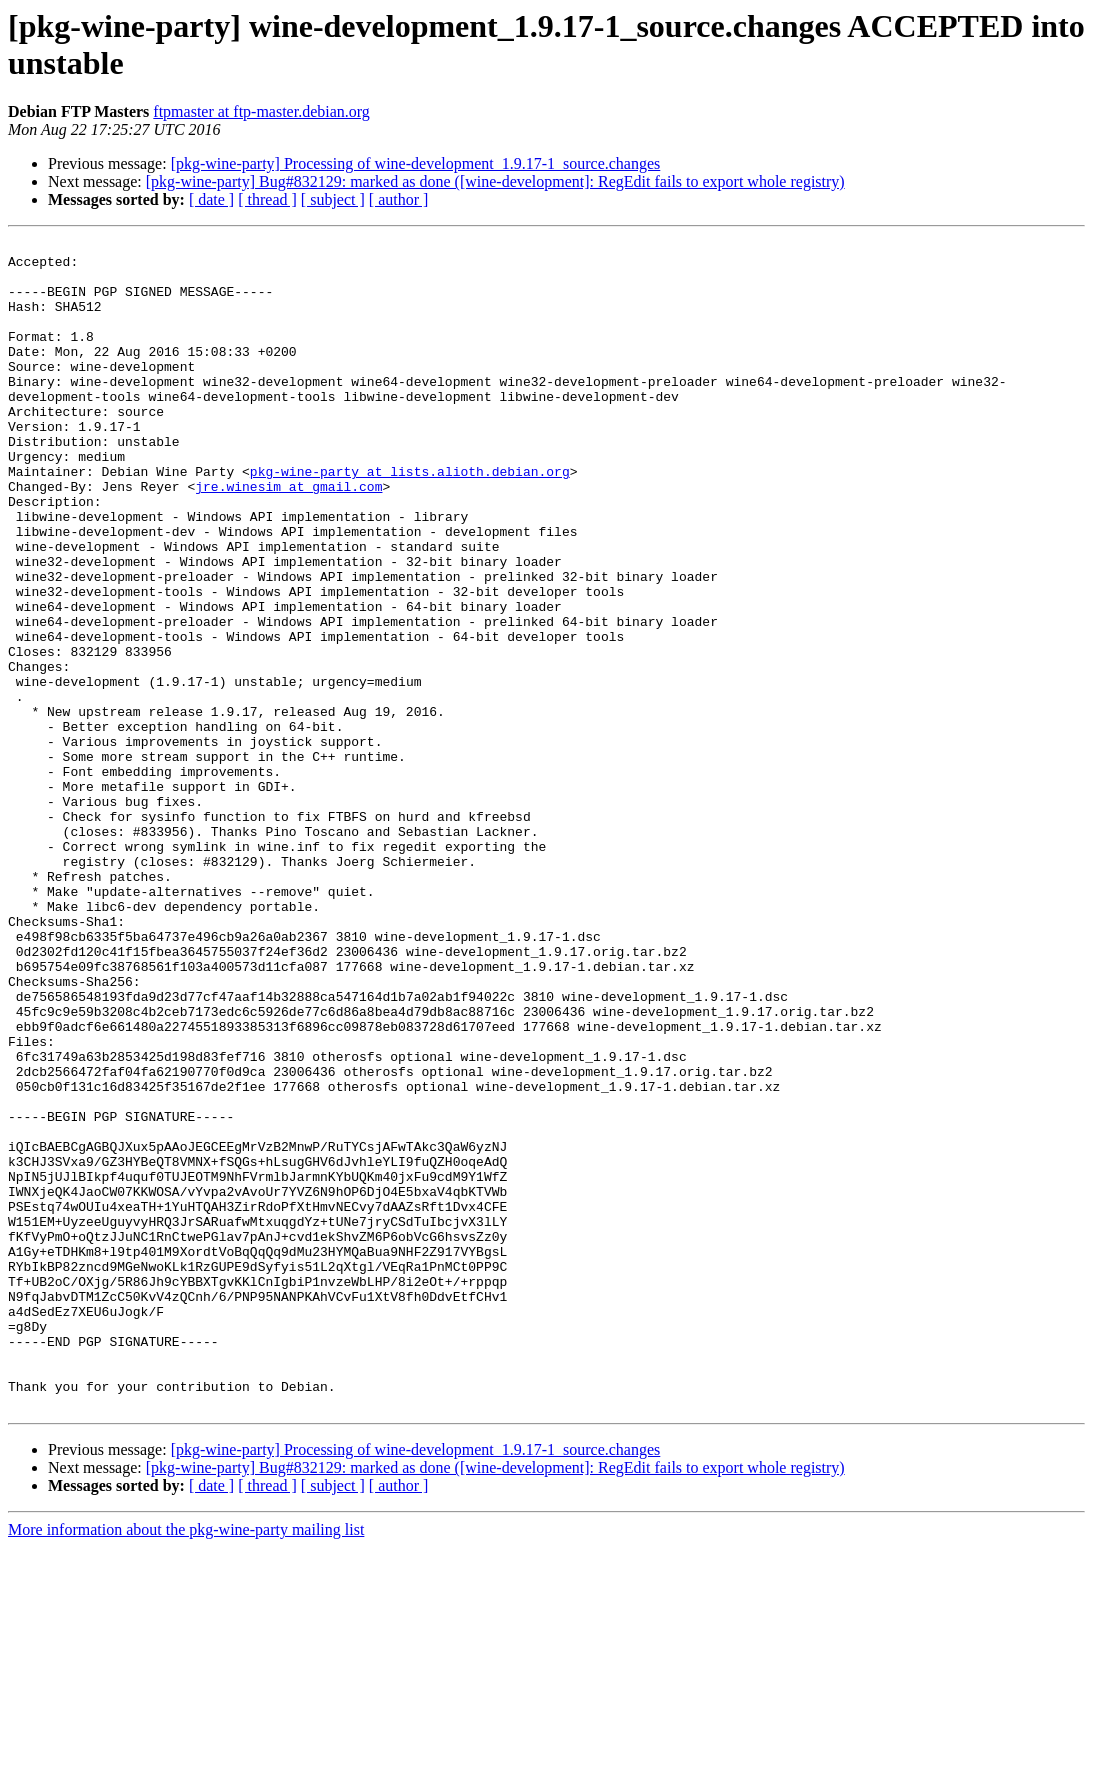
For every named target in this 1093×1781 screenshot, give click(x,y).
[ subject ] (333, 199)
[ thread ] (267, 199)
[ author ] (399, 199)
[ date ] (211, 199)
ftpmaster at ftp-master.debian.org (261, 111)
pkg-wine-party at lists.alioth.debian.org (410, 519)
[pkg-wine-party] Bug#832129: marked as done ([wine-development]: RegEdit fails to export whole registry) (495, 181)
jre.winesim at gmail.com (288, 537)
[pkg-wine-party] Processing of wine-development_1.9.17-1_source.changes (416, 163)
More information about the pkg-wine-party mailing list (186, 1763)
